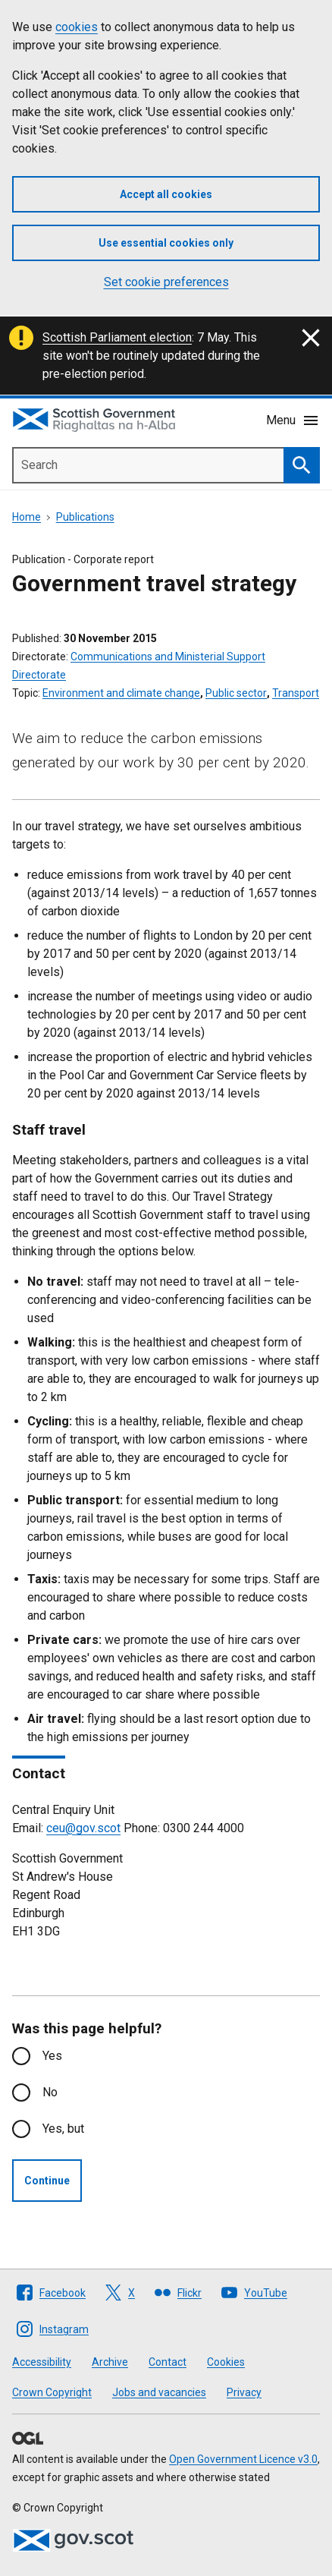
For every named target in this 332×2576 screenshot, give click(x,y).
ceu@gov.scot (83, 1828)
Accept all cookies (166, 194)
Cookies (226, 2362)
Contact (167, 2362)
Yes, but (63, 2128)
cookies (76, 27)
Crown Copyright (52, 2392)
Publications (85, 517)
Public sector (236, 693)
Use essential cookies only (166, 243)
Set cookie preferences (166, 282)
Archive (110, 2362)
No (50, 2092)
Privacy (244, 2392)
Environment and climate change (121, 693)
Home (26, 517)
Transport (295, 693)
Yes (52, 2056)
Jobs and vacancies (159, 2392)
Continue (47, 2180)
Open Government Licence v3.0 (243, 2459)
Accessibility (41, 2362)
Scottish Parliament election (117, 337)
